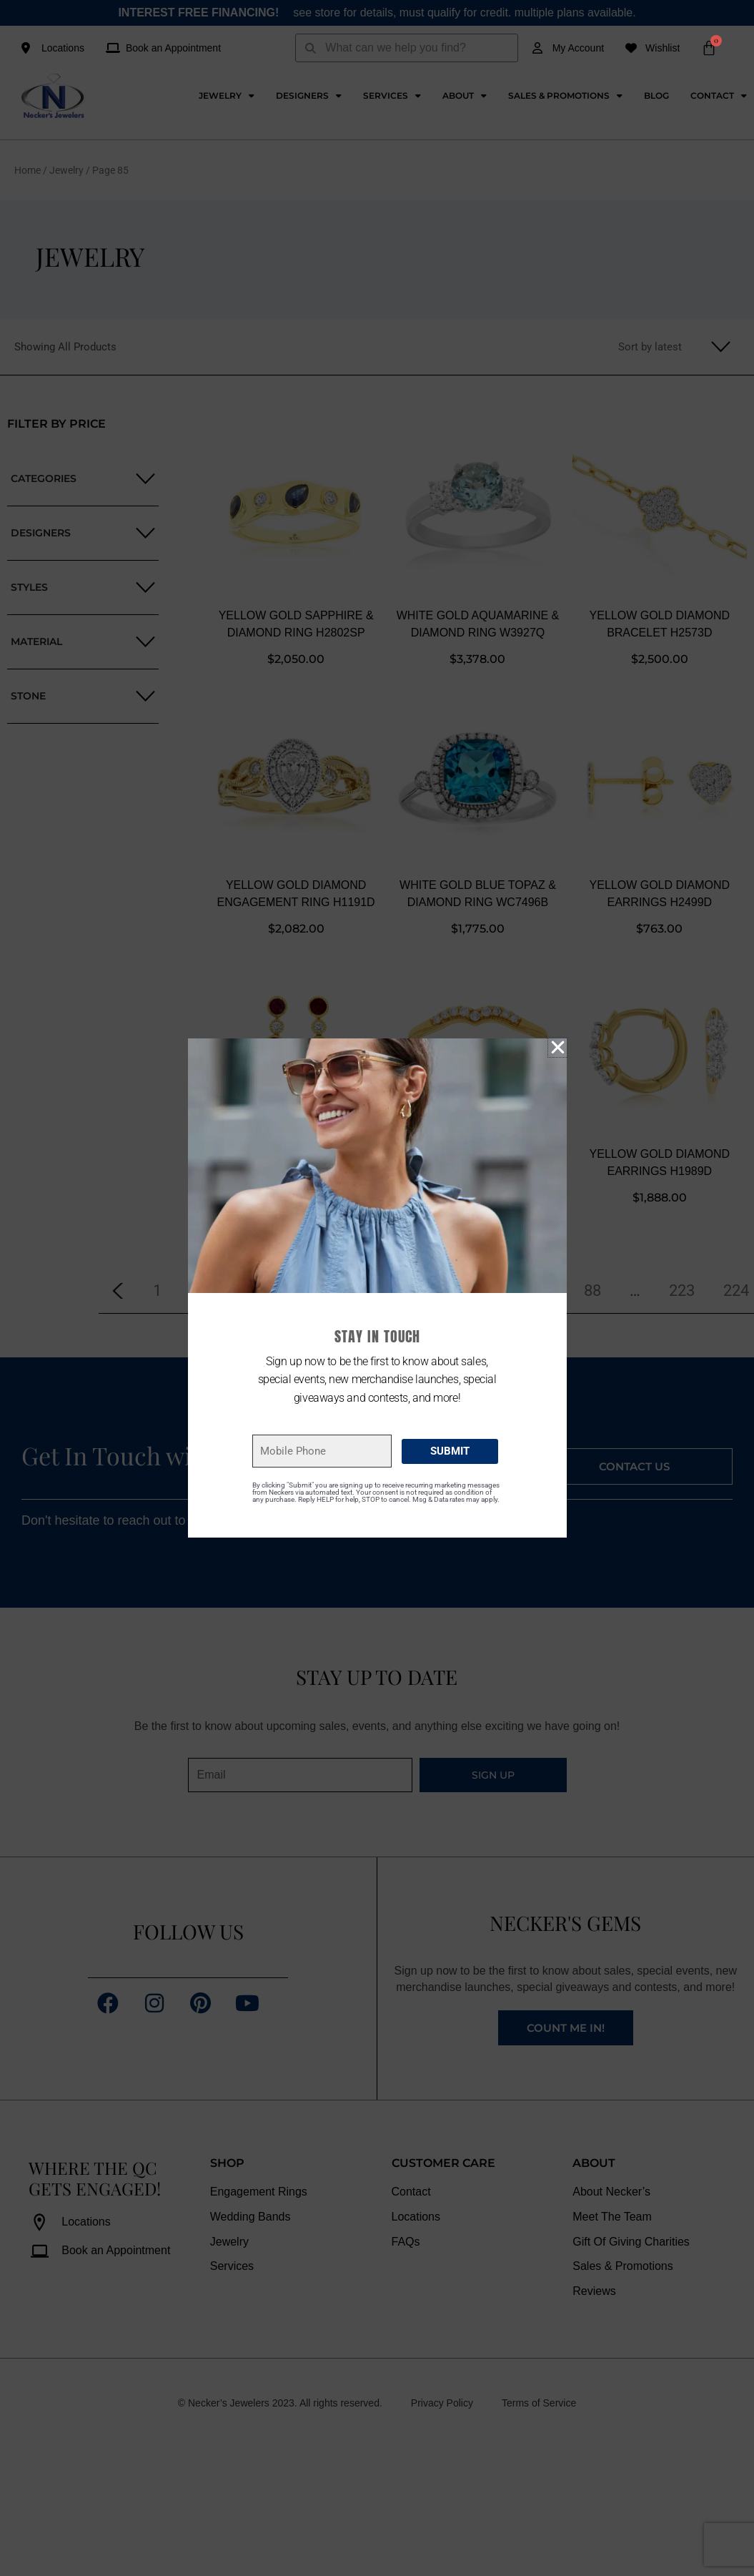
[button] (558, 1047)
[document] (377, 1288)
